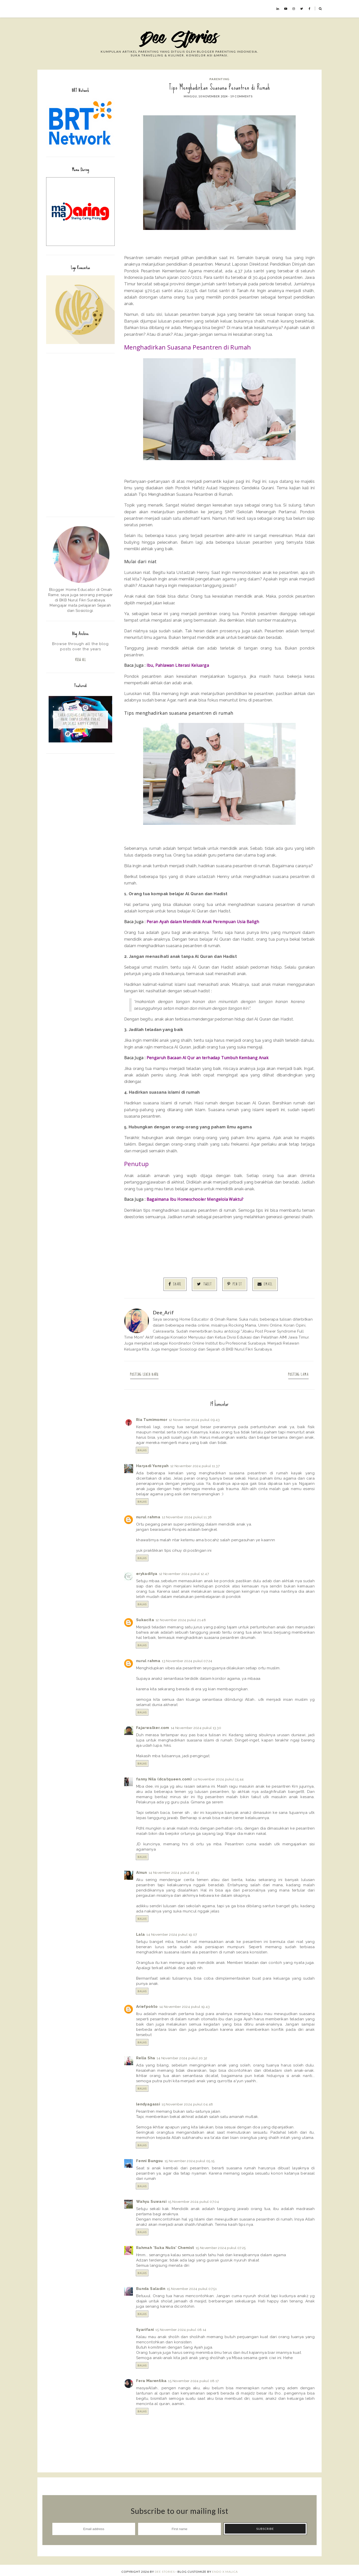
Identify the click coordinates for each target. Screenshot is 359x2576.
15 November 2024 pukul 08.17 (193, 2378)
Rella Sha (145, 2055)
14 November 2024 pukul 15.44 (218, 1777)
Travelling (163, 8)
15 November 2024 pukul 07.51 (192, 2286)
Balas (142, 1447)
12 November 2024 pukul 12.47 (184, 1571)
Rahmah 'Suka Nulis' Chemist (165, 2245)
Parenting (137, 8)
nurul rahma (148, 1514)
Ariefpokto (147, 2004)
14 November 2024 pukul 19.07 (171, 1932)
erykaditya (147, 1571)
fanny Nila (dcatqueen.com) (164, 1776)
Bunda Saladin (150, 2286)
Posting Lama (292, 1372)
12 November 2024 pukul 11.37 (195, 1463)
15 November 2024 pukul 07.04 (193, 2199)
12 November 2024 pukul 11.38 (187, 1515)
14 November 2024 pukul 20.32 (182, 2056)
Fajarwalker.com (152, 1725)
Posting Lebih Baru (150, 1372)
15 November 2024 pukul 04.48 (187, 2102)
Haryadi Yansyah (152, 1463)
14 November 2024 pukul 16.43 (174, 1870)
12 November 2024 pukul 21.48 (181, 1617)
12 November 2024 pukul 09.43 (194, 1417)
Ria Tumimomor (151, 1417)
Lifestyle (113, 8)
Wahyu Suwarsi (151, 2199)
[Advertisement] (80, 434)
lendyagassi (148, 2101)
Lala (140, 1932)
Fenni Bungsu (149, 2158)
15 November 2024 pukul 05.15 (190, 2158)
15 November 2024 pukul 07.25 (221, 2245)
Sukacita (145, 1617)
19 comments (241, 96)
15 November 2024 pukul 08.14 (180, 2327)
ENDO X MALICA (225, 2569)
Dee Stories (165, 2569)
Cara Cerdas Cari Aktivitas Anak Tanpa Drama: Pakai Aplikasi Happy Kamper (80, 721)
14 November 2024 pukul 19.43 (184, 2004)
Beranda (43, 8)
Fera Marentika (151, 2378)
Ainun (141, 1870)
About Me (67, 8)
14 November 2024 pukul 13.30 (196, 1725)
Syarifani (145, 2327)
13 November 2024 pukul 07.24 (187, 1658)
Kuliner (90, 8)
